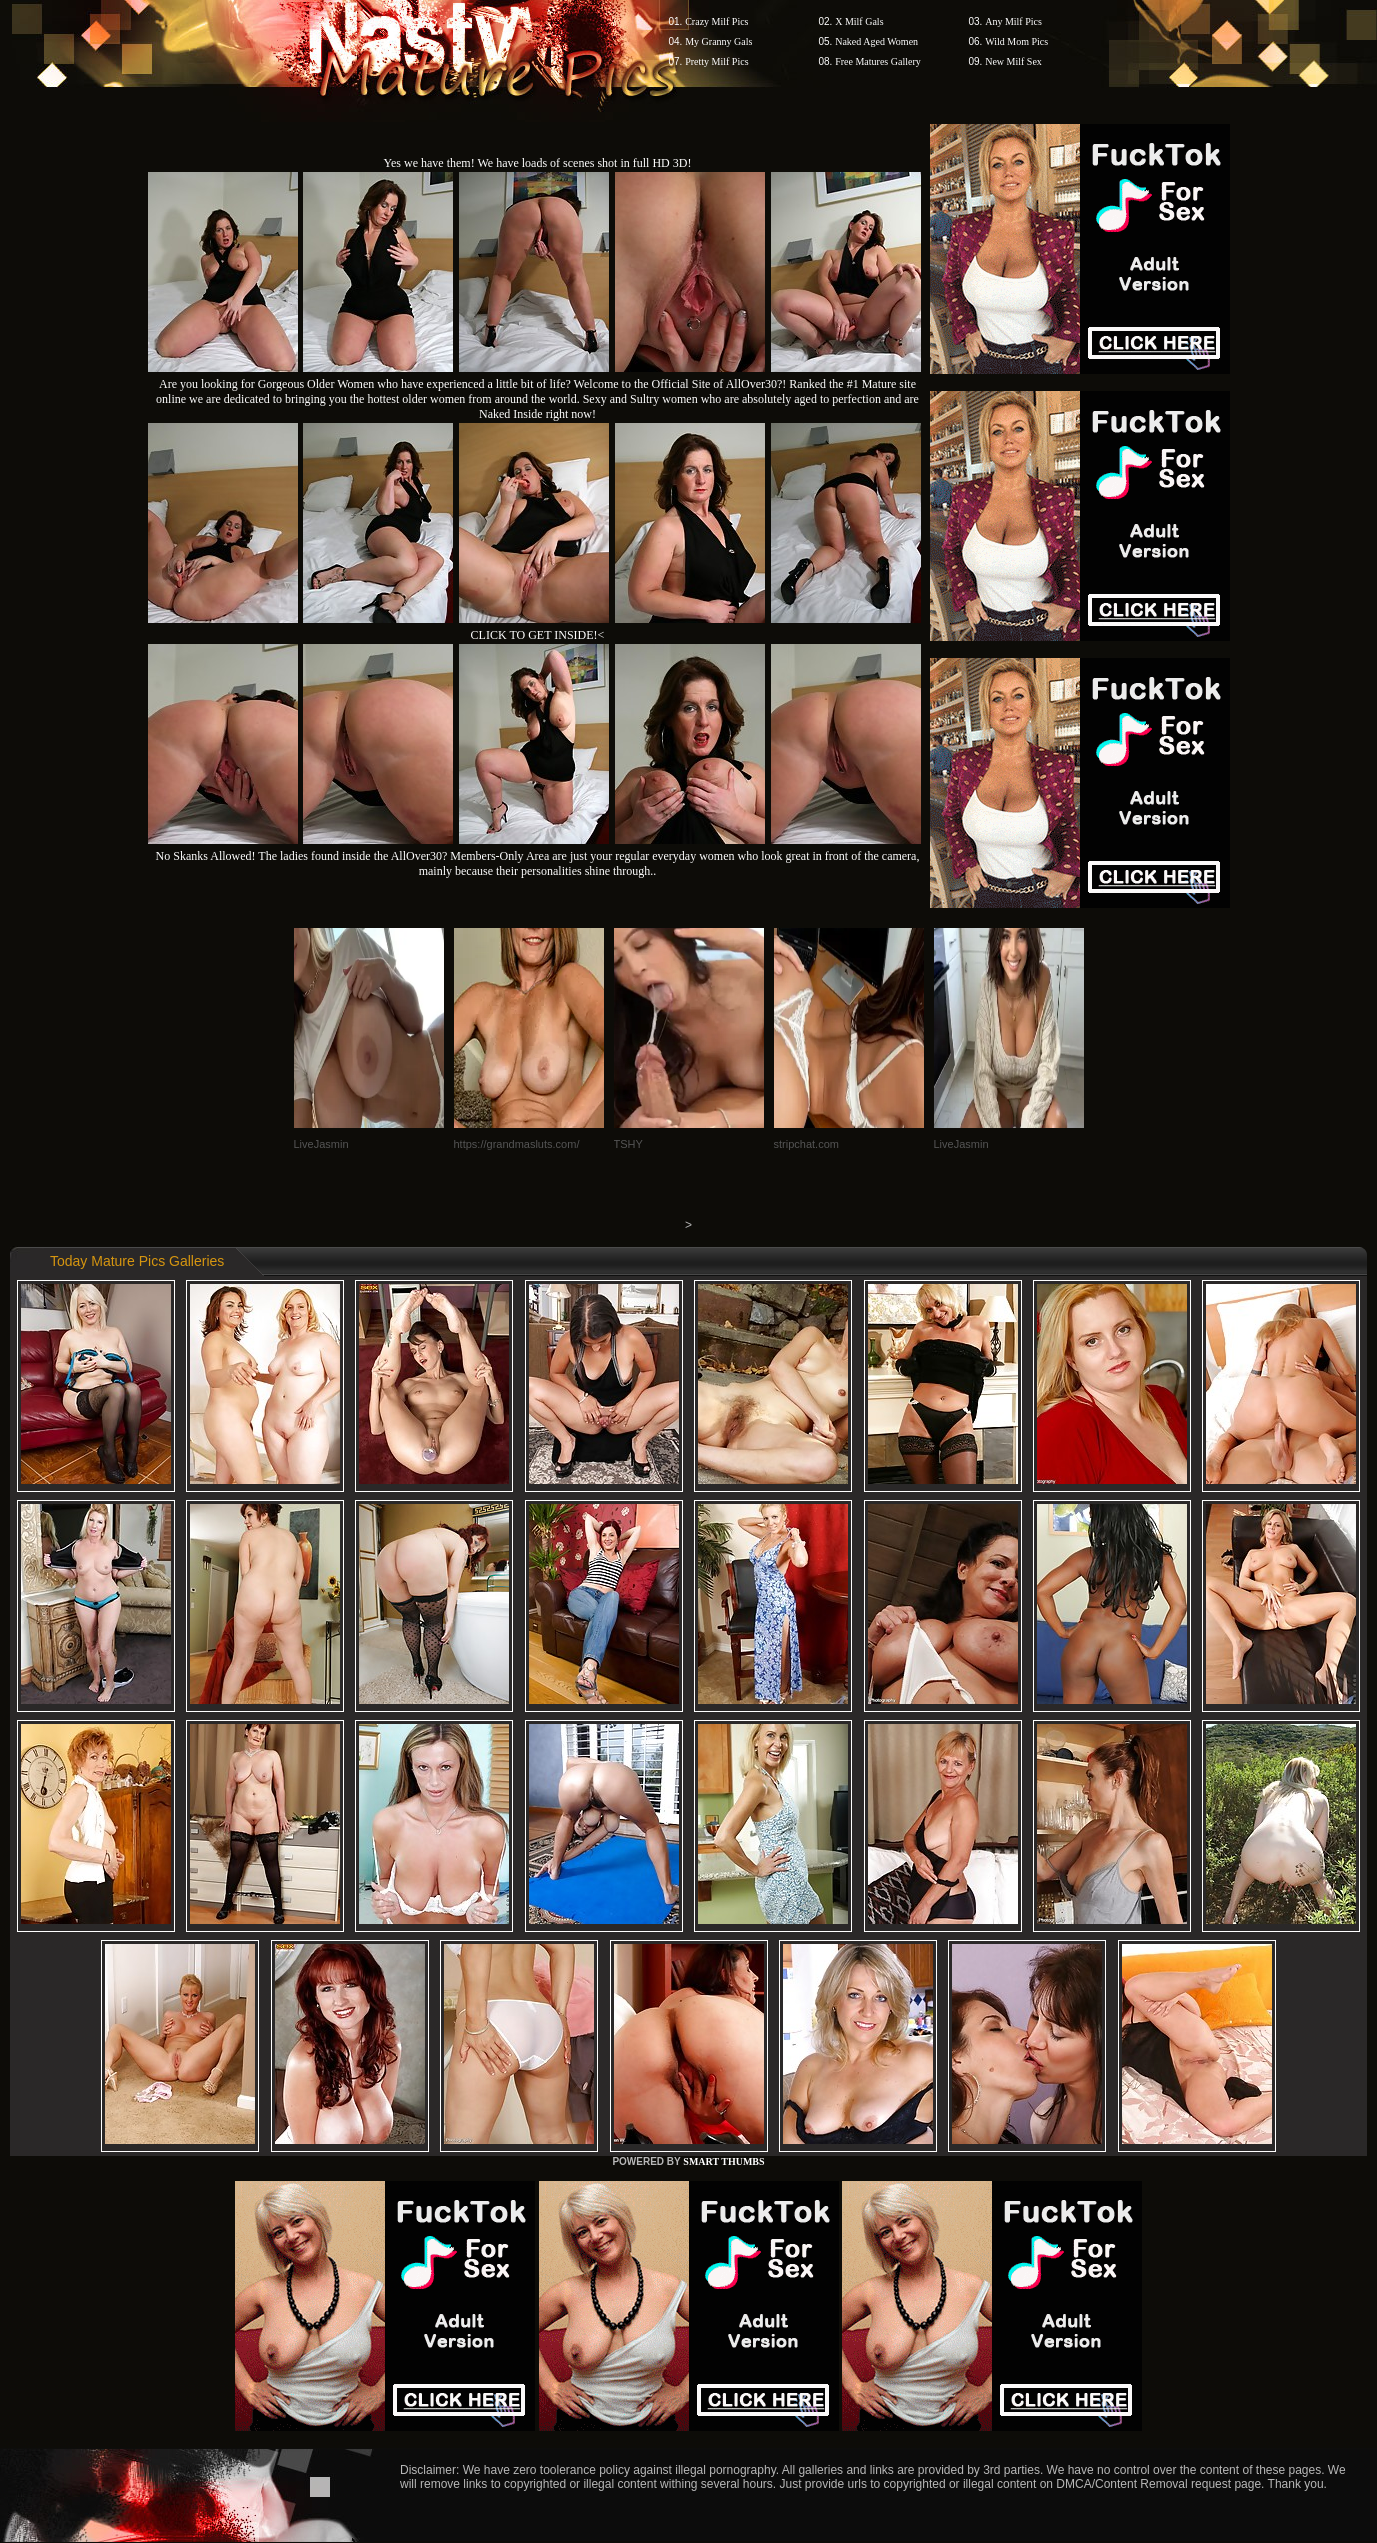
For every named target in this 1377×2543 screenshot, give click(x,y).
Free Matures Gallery (878, 61)
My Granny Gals (718, 41)
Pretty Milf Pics (716, 61)
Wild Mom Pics (1016, 41)
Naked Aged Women (876, 41)
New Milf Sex (1013, 61)
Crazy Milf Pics (716, 21)
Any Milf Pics (1013, 21)
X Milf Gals (859, 21)
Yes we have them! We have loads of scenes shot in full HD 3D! (538, 163)
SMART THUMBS (723, 2161)
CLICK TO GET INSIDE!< (538, 635)
